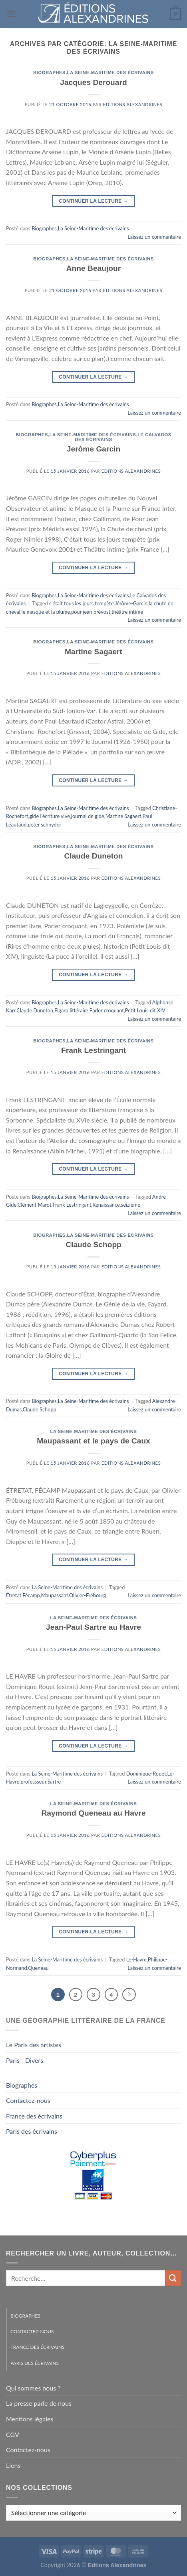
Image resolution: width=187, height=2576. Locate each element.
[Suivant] (129, 1995)
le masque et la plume (46, 612)
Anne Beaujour (93, 268)
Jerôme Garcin (93, 449)
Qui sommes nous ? (33, 2388)
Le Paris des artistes (33, 2044)
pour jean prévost (90, 612)
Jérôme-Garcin (131, 603)
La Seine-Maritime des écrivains (110, 72)
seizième (130, 1204)
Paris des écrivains (31, 2131)
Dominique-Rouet (146, 1773)
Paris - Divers (24, 2060)
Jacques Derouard (93, 82)
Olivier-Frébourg (87, 1595)
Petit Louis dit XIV (145, 1010)
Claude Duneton (93, 856)
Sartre (54, 1781)
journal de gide (87, 816)
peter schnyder (45, 824)
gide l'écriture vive (49, 816)
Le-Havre (136, 1959)
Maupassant (54, 1595)
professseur (33, 1781)
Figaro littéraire (71, 1010)
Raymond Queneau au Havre (93, 1813)
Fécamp (31, 1595)
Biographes (49, 72)
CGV (12, 2434)
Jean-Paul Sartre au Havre (93, 1627)
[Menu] (11, 14)
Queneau (38, 1968)
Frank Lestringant (93, 1050)
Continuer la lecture (93, 201)
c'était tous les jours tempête (81, 603)
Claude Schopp (93, 1244)
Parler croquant (107, 1010)
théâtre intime (127, 612)
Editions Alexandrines (133, 104)
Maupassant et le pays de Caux (93, 1441)
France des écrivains (34, 2116)
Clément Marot (35, 1204)
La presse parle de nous (39, 2403)
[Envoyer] (173, 2278)
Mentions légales (29, 2419)
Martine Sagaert (93, 651)
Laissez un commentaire (154, 237)
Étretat (13, 1595)
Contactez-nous (28, 2100)
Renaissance (105, 1204)
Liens (13, 2465)
